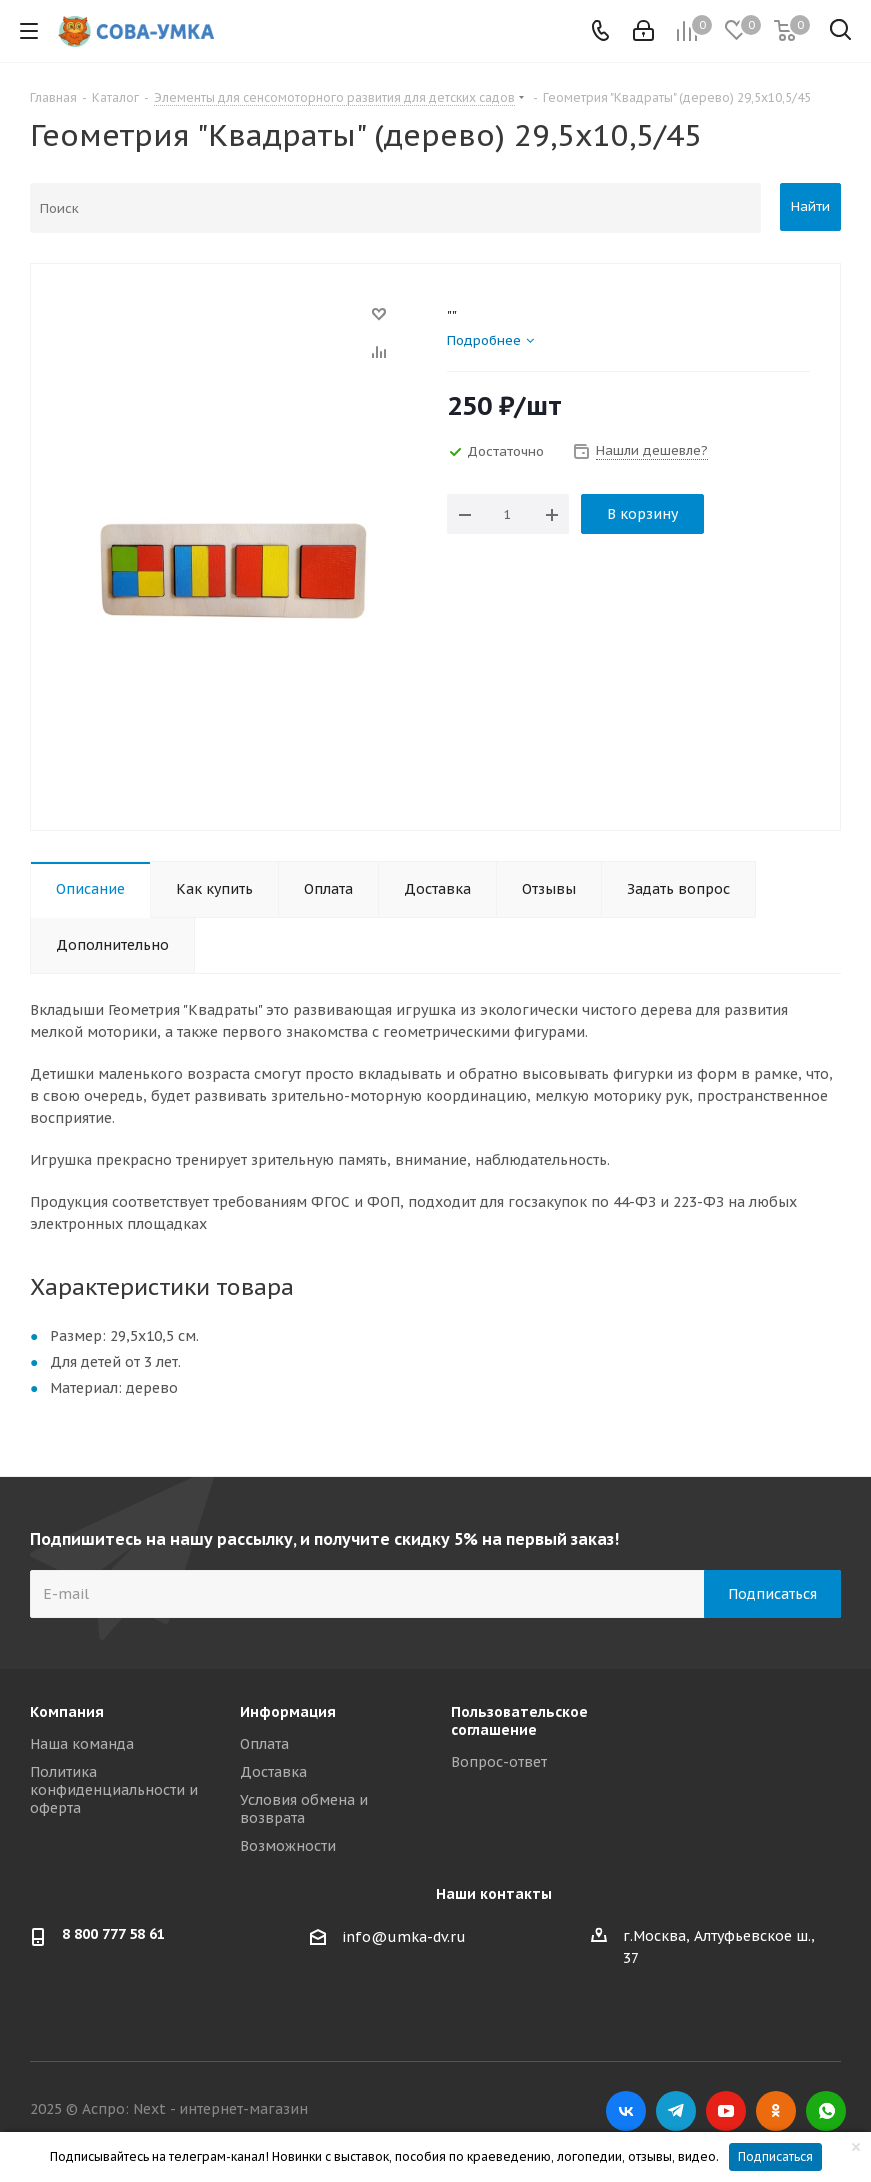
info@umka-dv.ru (404, 1937)
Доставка (273, 1772)
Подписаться (775, 2156)
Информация (288, 1712)
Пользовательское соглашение (519, 1721)
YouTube (726, 2111)
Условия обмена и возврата (304, 1809)
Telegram (676, 2111)
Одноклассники (776, 2111)
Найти (810, 206)
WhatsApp (826, 2111)
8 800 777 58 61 (113, 1934)
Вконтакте (626, 2111)
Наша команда (82, 1744)
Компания (67, 1712)
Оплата (264, 1744)
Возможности (288, 1846)
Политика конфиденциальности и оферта (114, 1790)
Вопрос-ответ (499, 1762)
